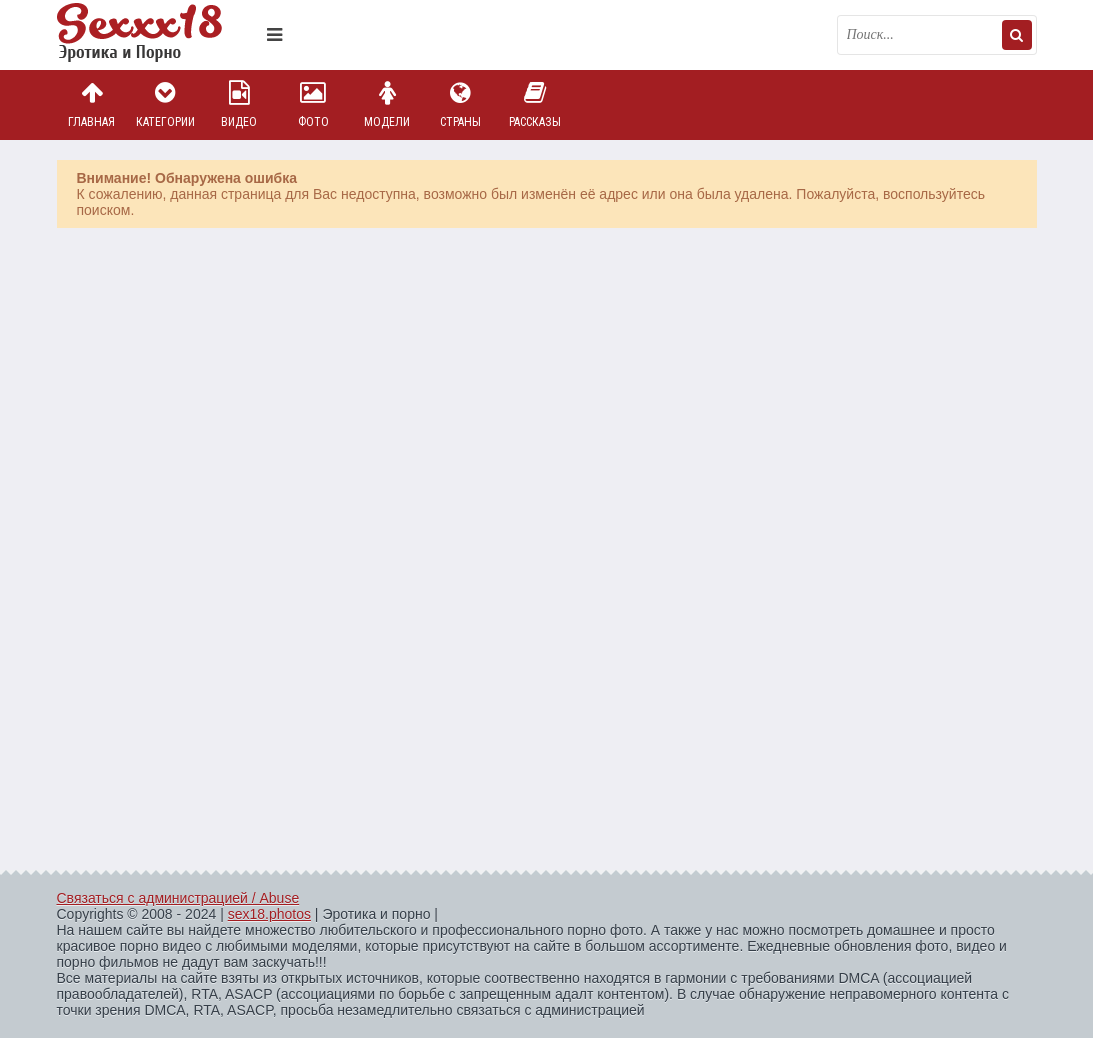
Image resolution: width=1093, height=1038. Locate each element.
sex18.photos (269, 914)
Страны (461, 104)
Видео (239, 104)
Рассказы (535, 104)
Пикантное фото (157, 35)
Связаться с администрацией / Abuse (178, 898)
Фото (313, 104)
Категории (165, 104)
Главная (92, 104)
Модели (387, 104)
